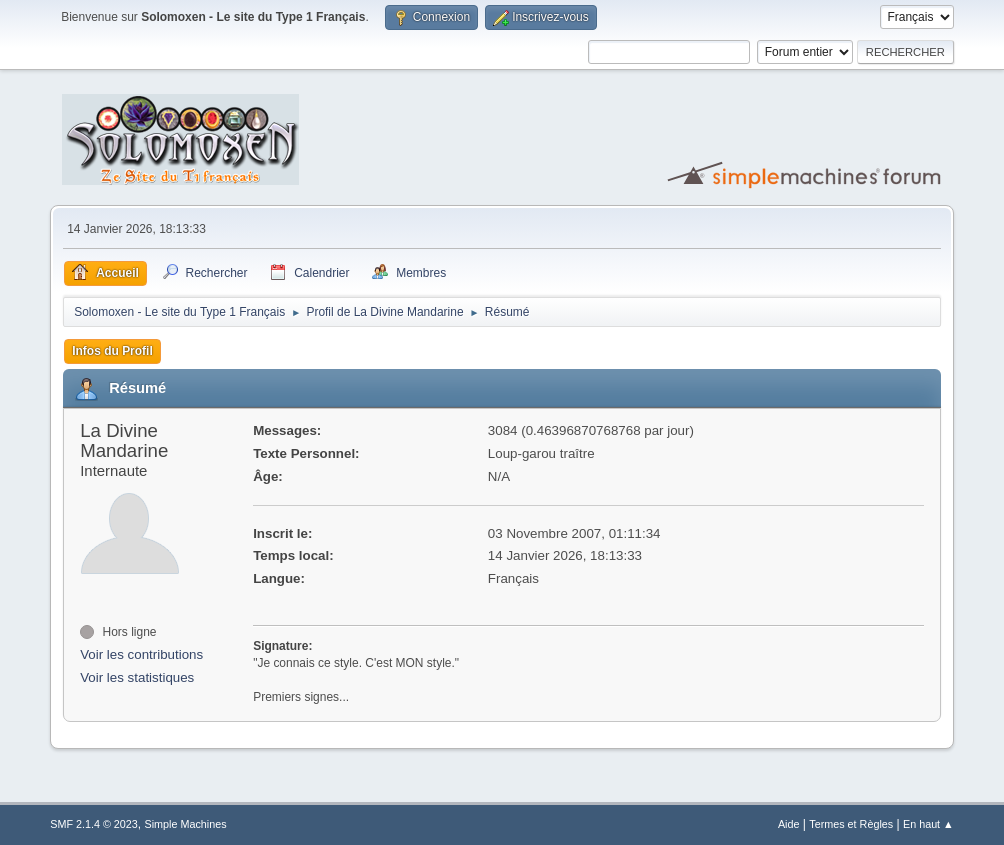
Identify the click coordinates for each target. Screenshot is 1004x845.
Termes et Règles (851, 824)
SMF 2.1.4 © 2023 (94, 824)
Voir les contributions (141, 654)
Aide (789, 824)
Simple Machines (186, 824)
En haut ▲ (928, 824)
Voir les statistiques (137, 677)
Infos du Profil (112, 351)
